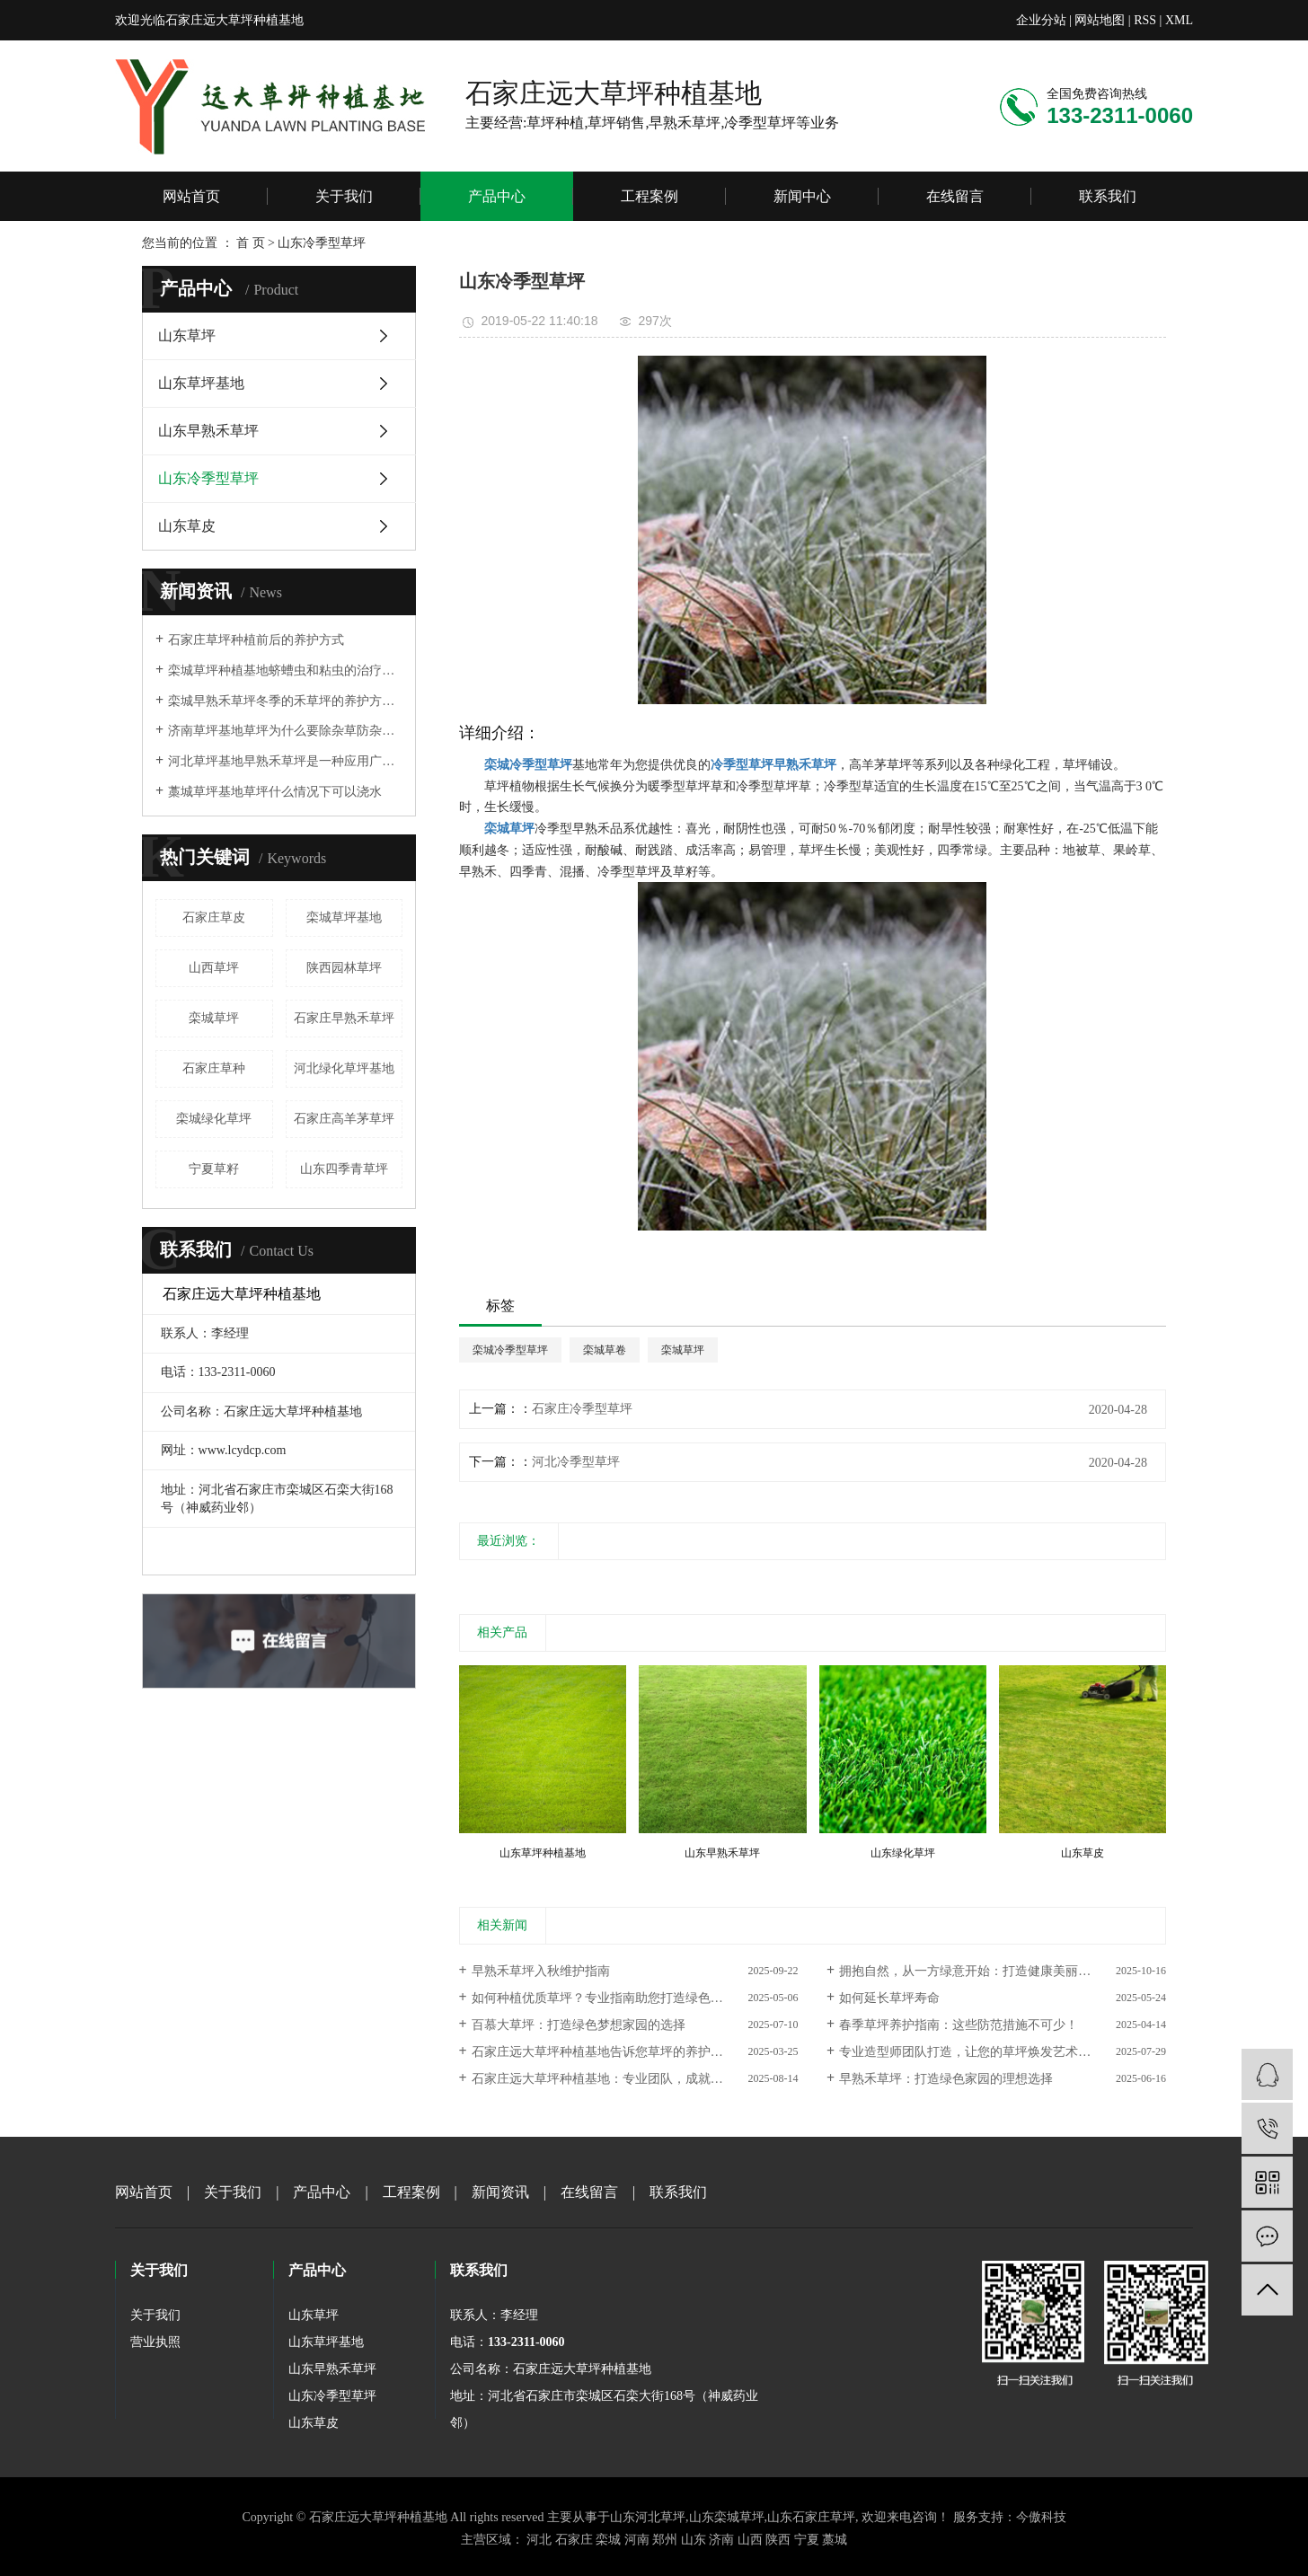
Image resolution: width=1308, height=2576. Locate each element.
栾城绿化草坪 (214, 1118)
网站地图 (1099, 20)
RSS (1145, 20)
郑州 (664, 2539)
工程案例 (649, 196)
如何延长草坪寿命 (889, 1998)
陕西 (778, 2539)
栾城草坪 (214, 1018)
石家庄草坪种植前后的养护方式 (256, 640)
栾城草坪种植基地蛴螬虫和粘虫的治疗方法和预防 (285, 670)
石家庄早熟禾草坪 (344, 1018)
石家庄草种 (213, 1068)
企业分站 (1041, 20)
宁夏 (806, 2539)
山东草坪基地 (201, 383)
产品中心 (497, 196)
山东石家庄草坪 (811, 2517)
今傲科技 (1041, 2517)
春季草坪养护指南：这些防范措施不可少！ (958, 2025)
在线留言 (955, 196)
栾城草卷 (604, 1350)
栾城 (608, 2539)
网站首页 (191, 196)
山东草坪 (187, 335)
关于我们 (344, 196)
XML (1179, 20)
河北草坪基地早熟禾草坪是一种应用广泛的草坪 (285, 761)
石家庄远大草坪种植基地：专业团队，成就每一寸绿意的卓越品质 (635, 2079)
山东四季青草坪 (344, 1169)
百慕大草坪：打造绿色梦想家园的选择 (578, 2025)
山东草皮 (187, 526)
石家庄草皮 (213, 917)
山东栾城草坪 (726, 2517)
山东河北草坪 (647, 2517)
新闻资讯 (500, 2192)
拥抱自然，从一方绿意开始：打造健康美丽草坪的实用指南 (1002, 1971)
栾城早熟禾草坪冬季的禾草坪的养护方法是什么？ (285, 701)
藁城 (834, 2539)
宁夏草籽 (214, 1169)
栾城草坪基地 (344, 917)
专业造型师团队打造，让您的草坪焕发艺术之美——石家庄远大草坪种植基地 (1002, 2052)
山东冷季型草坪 (208, 478)
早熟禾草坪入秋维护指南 (541, 1971)
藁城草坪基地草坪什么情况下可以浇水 (275, 791)
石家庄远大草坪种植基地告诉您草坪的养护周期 (604, 2052)
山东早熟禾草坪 (208, 430)
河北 (539, 2539)
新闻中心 (802, 196)
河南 (637, 2539)
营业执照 (155, 2342)
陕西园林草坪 (344, 968)
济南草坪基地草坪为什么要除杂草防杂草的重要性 (285, 730)
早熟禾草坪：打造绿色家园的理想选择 (946, 2079)
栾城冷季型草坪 (510, 1350)
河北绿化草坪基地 (344, 1068)
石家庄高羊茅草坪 (344, 1118)
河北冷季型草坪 (576, 1462)
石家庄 (574, 2539)
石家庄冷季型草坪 (582, 1409)
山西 (750, 2539)
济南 (721, 2539)
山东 (693, 2539)
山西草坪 (214, 968)
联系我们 (1107, 196)
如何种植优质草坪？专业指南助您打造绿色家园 (604, 1998)
